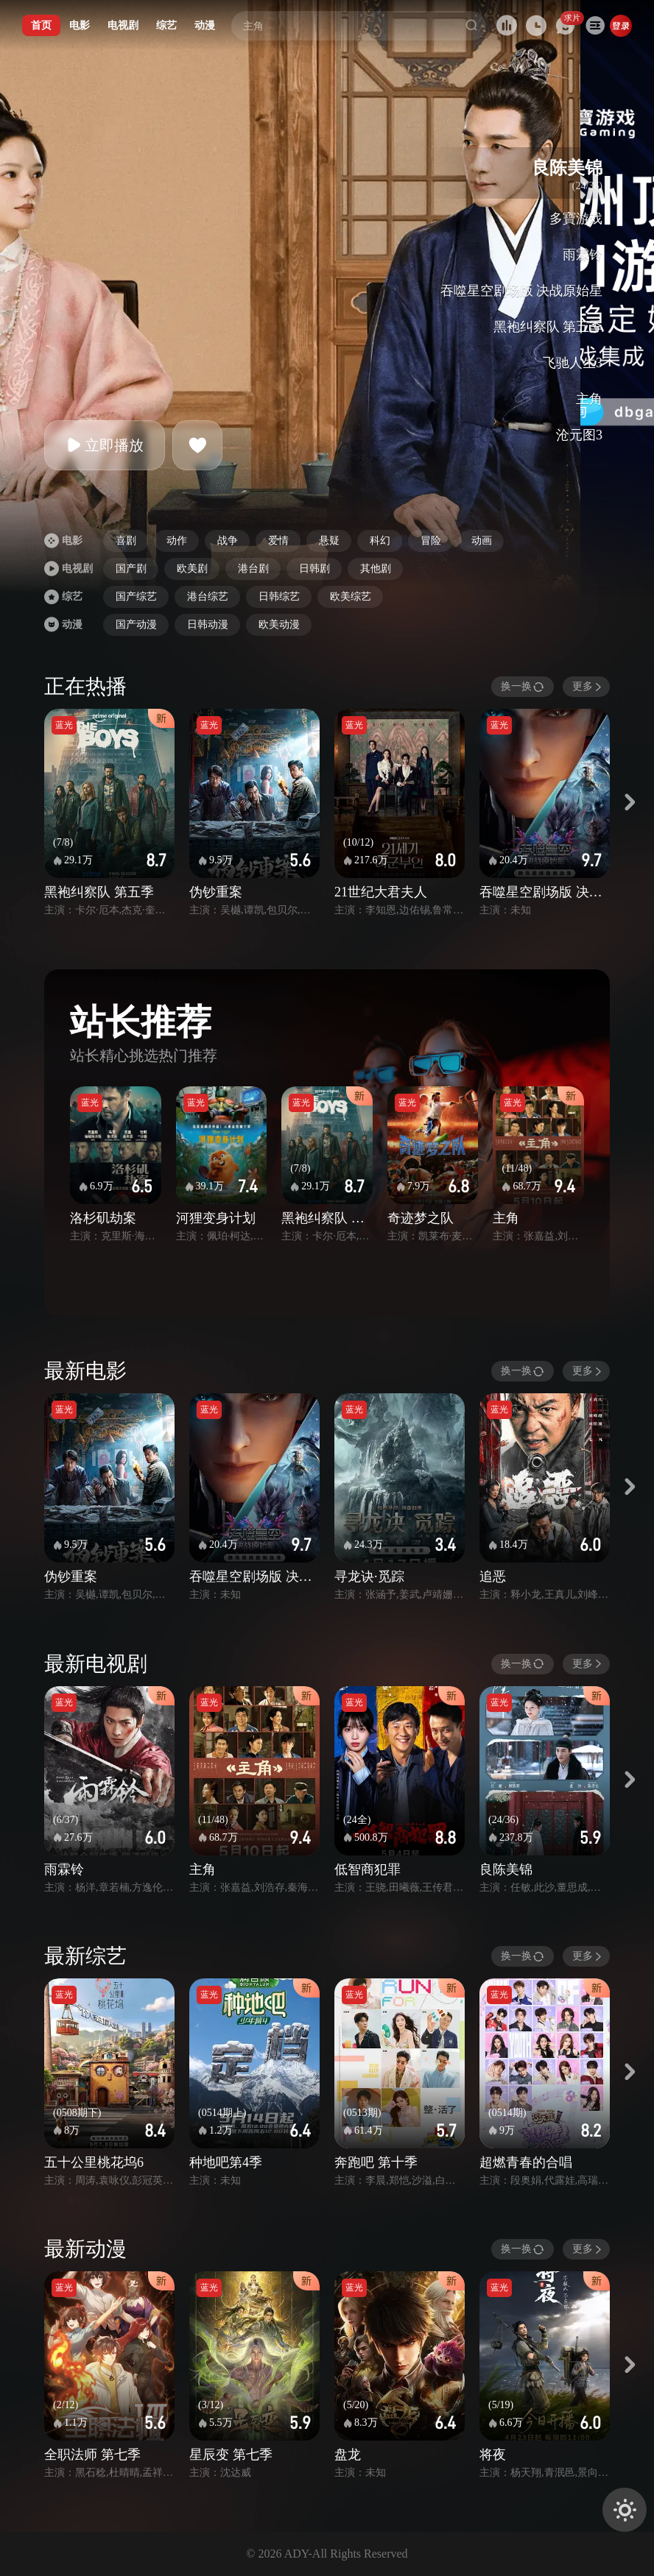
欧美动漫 (279, 624)
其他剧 (375, 568)
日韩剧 (314, 568)
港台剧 (253, 568)
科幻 (380, 540)
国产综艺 (136, 596)
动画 (481, 540)
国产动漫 (136, 624)
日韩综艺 (279, 596)
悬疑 (329, 540)
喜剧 (126, 540)
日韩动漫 (207, 624)
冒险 (431, 540)
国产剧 (131, 568)
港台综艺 (207, 596)
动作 (176, 540)
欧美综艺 (350, 596)
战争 (227, 540)
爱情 (278, 540)
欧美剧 (192, 568)
